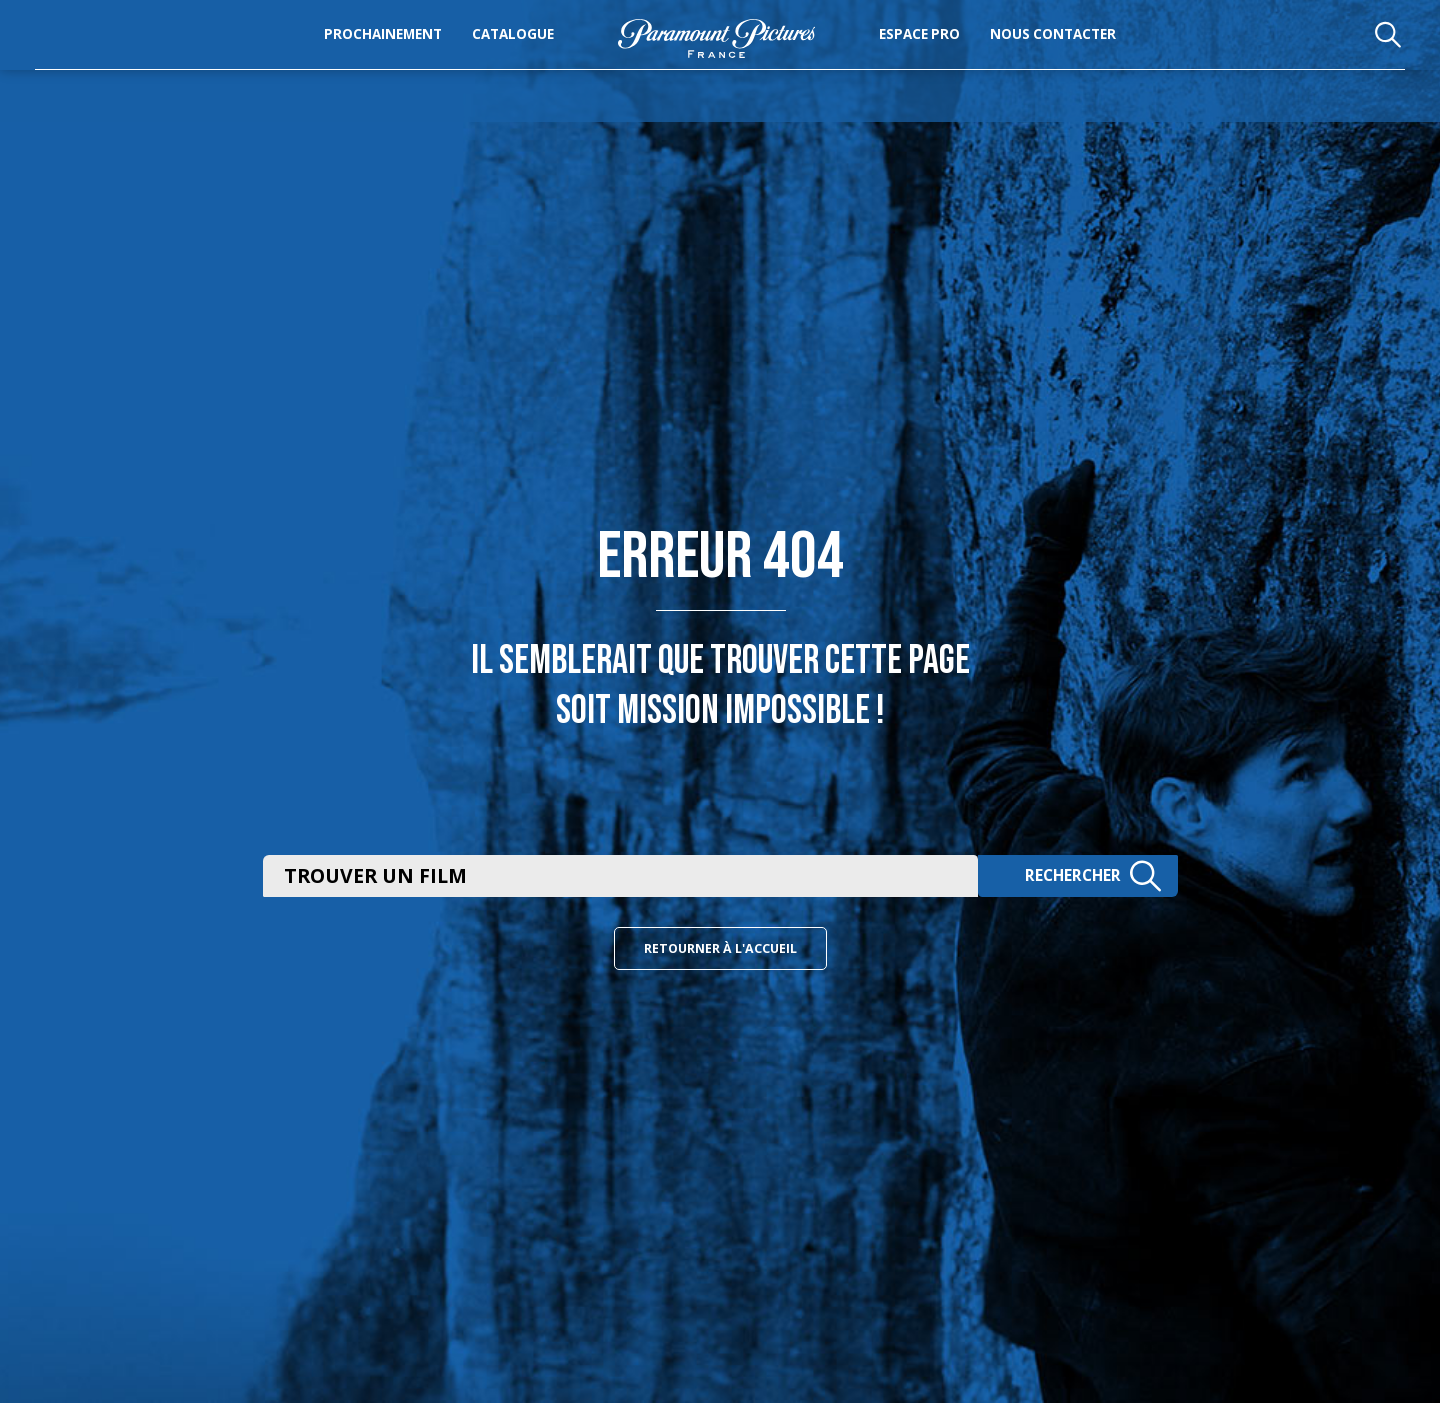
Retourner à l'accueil (720, 950)
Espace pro (961, 56)
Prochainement (341, 56)
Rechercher (1087, 874)
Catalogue (471, 56)
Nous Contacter (1095, 56)
